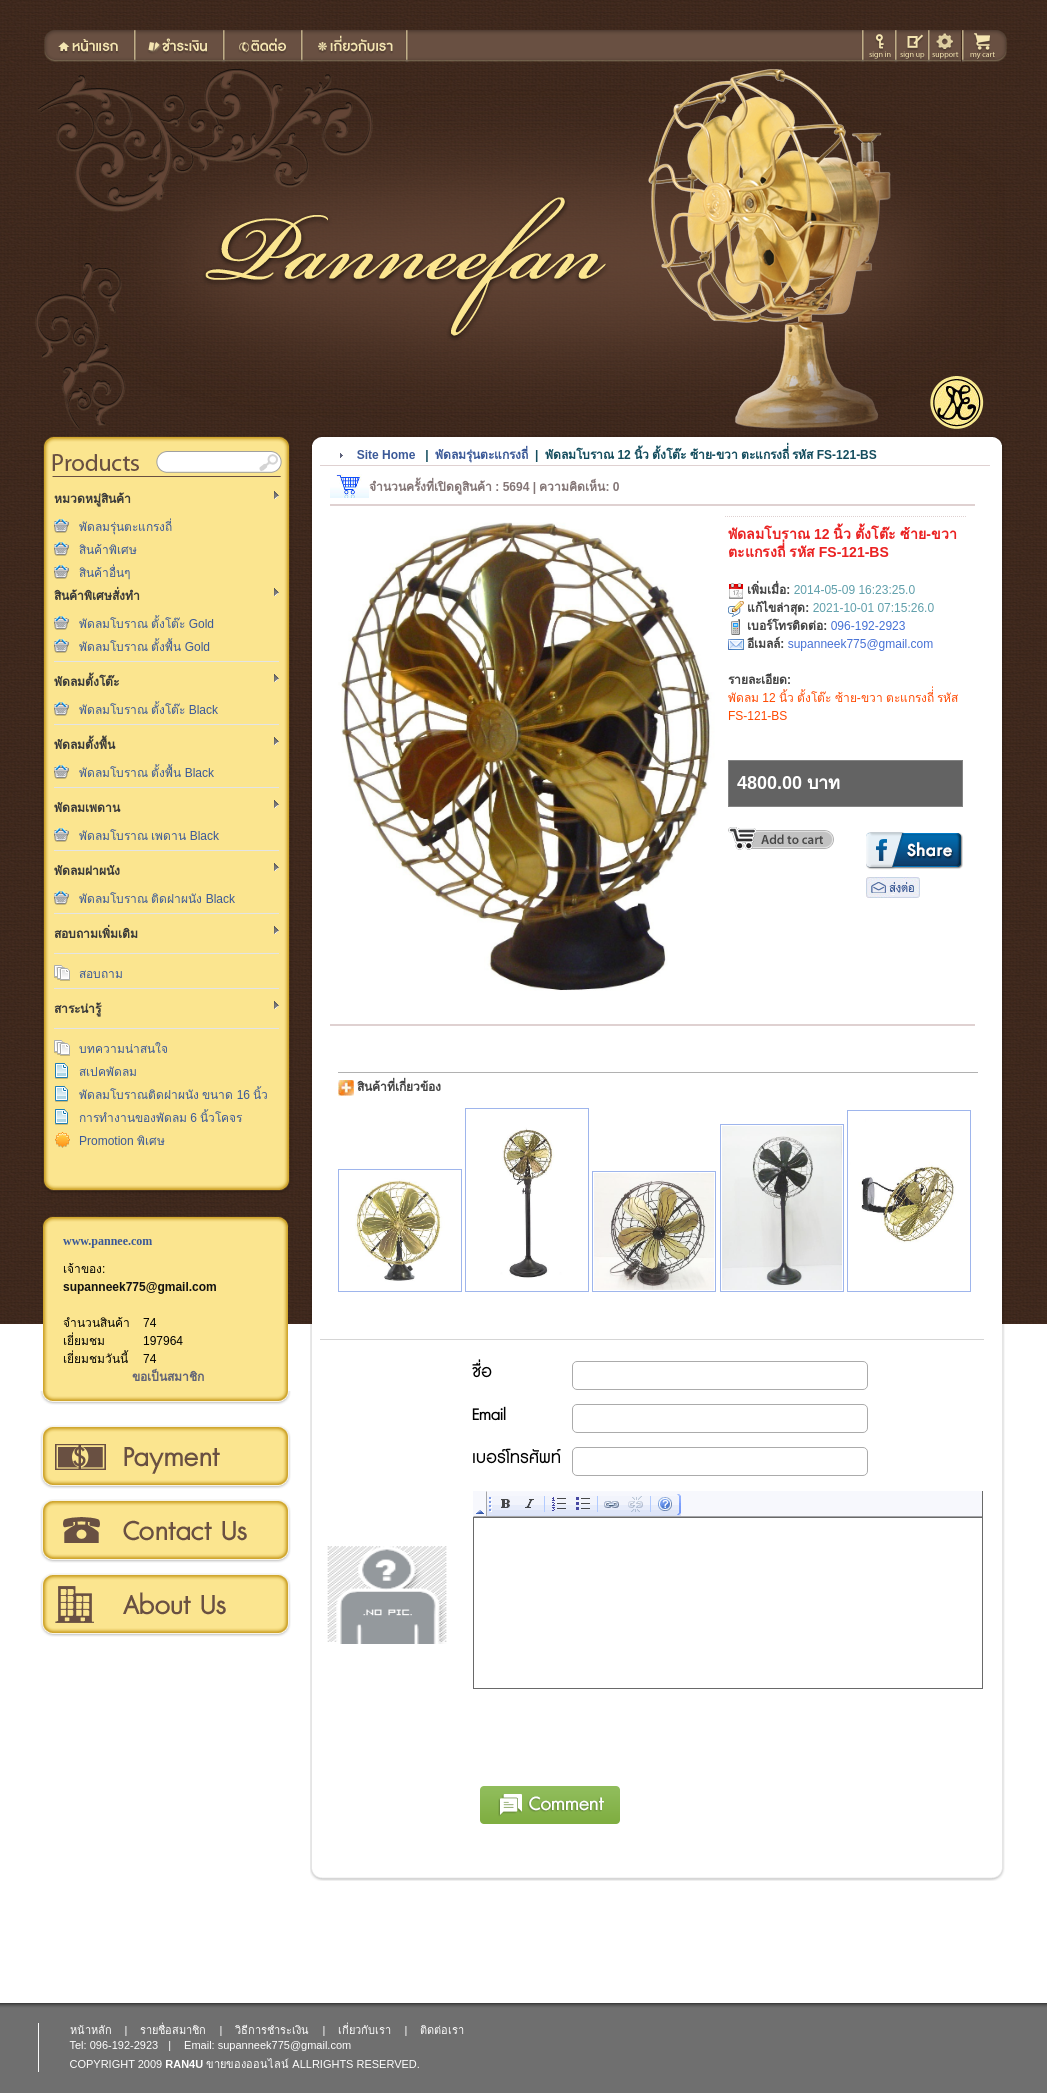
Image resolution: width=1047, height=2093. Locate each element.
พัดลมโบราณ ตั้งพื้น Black (146, 773)
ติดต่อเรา (164, 1531)
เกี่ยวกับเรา (164, 1605)
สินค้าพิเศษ (108, 550)
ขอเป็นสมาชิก (168, 1377)
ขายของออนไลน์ (247, 2064)
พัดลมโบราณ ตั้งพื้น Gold (144, 647)
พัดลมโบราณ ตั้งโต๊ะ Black (148, 710)
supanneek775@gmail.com (140, 1287)
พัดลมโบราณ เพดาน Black (149, 836)
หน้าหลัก (91, 2030)
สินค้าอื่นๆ (104, 573)
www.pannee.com (107, 1241)
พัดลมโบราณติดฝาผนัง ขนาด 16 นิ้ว (173, 1095)
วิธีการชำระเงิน (164, 1457)
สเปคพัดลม (108, 1072)
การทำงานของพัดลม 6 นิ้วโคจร (160, 1118)
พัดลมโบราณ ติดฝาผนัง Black (157, 899)
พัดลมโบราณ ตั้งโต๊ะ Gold (146, 624)
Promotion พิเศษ (122, 1141)
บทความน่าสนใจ (123, 1049)
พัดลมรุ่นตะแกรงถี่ (125, 527)
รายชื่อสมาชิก (173, 2030)
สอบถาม (101, 974)
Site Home (386, 455)
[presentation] (626, 1734)
